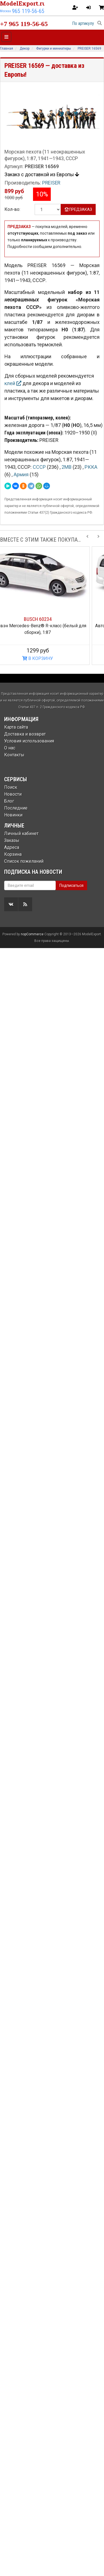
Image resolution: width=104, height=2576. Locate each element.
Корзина (13, 854)
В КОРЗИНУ (52, 658)
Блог (9, 801)
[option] (52, 605)
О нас (9, 748)
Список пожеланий (24, 861)
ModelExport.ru (23, 3)
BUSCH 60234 (52, 619)
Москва (5, 11)
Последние (15, 808)
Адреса (11, 847)
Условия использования (29, 741)
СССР (40, 467)
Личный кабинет (21, 833)
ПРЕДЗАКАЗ (78, 209)
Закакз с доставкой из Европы (41, 174)
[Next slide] (98, 539)
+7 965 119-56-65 (24, 23)
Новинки (13, 815)
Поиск (10, 787)
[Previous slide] (87, 539)
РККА (91, 467)
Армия (22, 474)
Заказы (11, 840)
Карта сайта (16, 727)
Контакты (14, 754)
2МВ (67, 467)
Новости (13, 794)
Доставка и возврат (25, 734)
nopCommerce (32, 1339)
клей (12, 383)
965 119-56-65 (28, 11)
